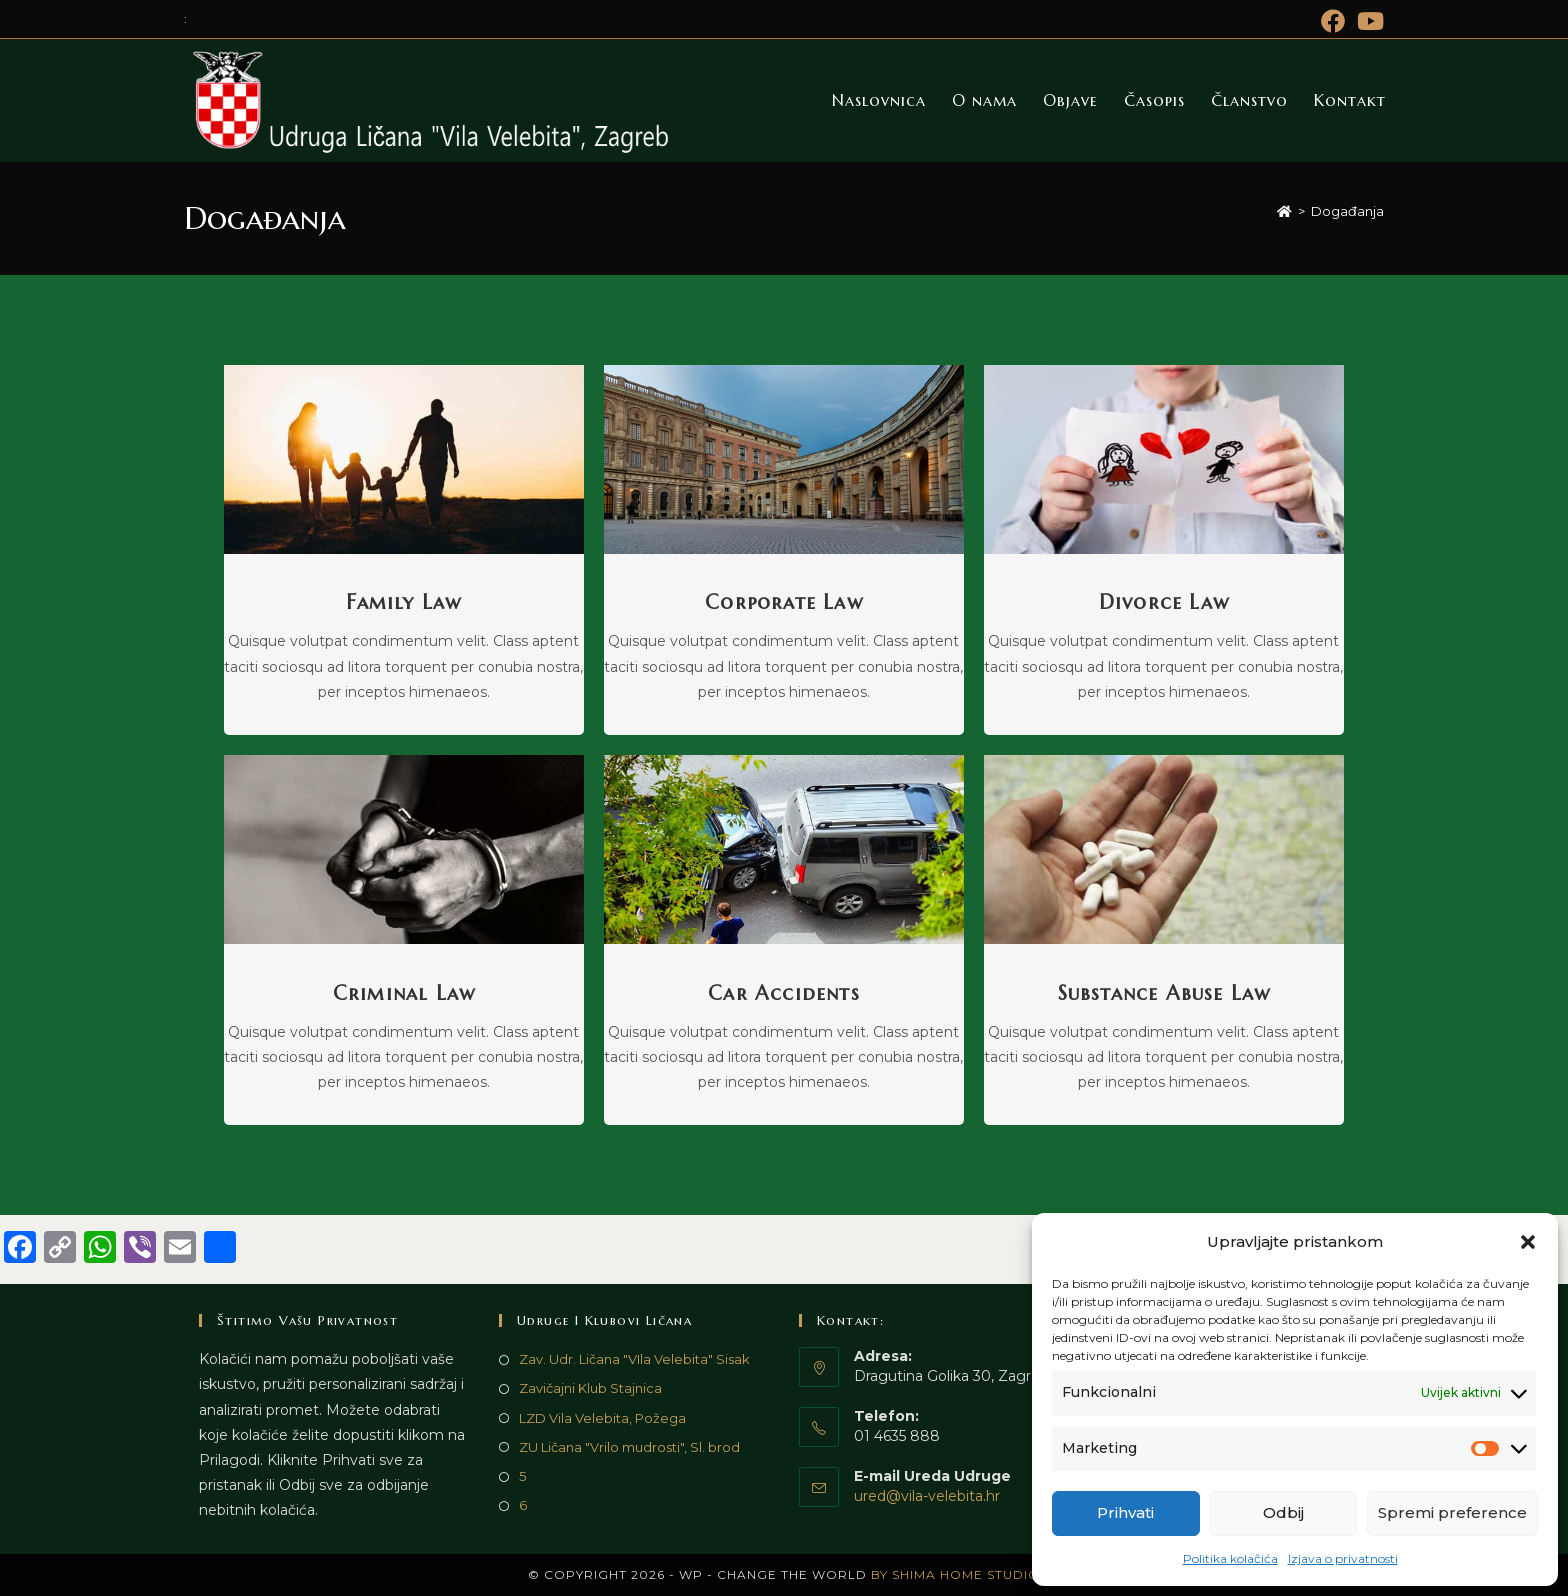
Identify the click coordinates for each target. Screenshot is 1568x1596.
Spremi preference (1452, 1512)
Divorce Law (1164, 602)
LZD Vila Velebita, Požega (602, 1418)
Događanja (1347, 211)
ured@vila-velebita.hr (927, 1496)
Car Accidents (784, 993)
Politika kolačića (1230, 1558)
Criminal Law (404, 993)
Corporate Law (784, 602)
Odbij (1283, 1512)
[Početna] (1284, 211)
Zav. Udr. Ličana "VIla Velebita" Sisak (634, 1359)
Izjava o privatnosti (1343, 1558)
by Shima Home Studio (955, 1574)
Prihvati (1125, 1512)
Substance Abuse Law (1164, 993)
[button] (1528, 1242)
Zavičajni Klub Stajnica (590, 1388)
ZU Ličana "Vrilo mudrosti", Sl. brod (629, 1447)
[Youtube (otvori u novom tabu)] (1367, 21)
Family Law (403, 602)
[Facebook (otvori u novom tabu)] (1333, 21)
